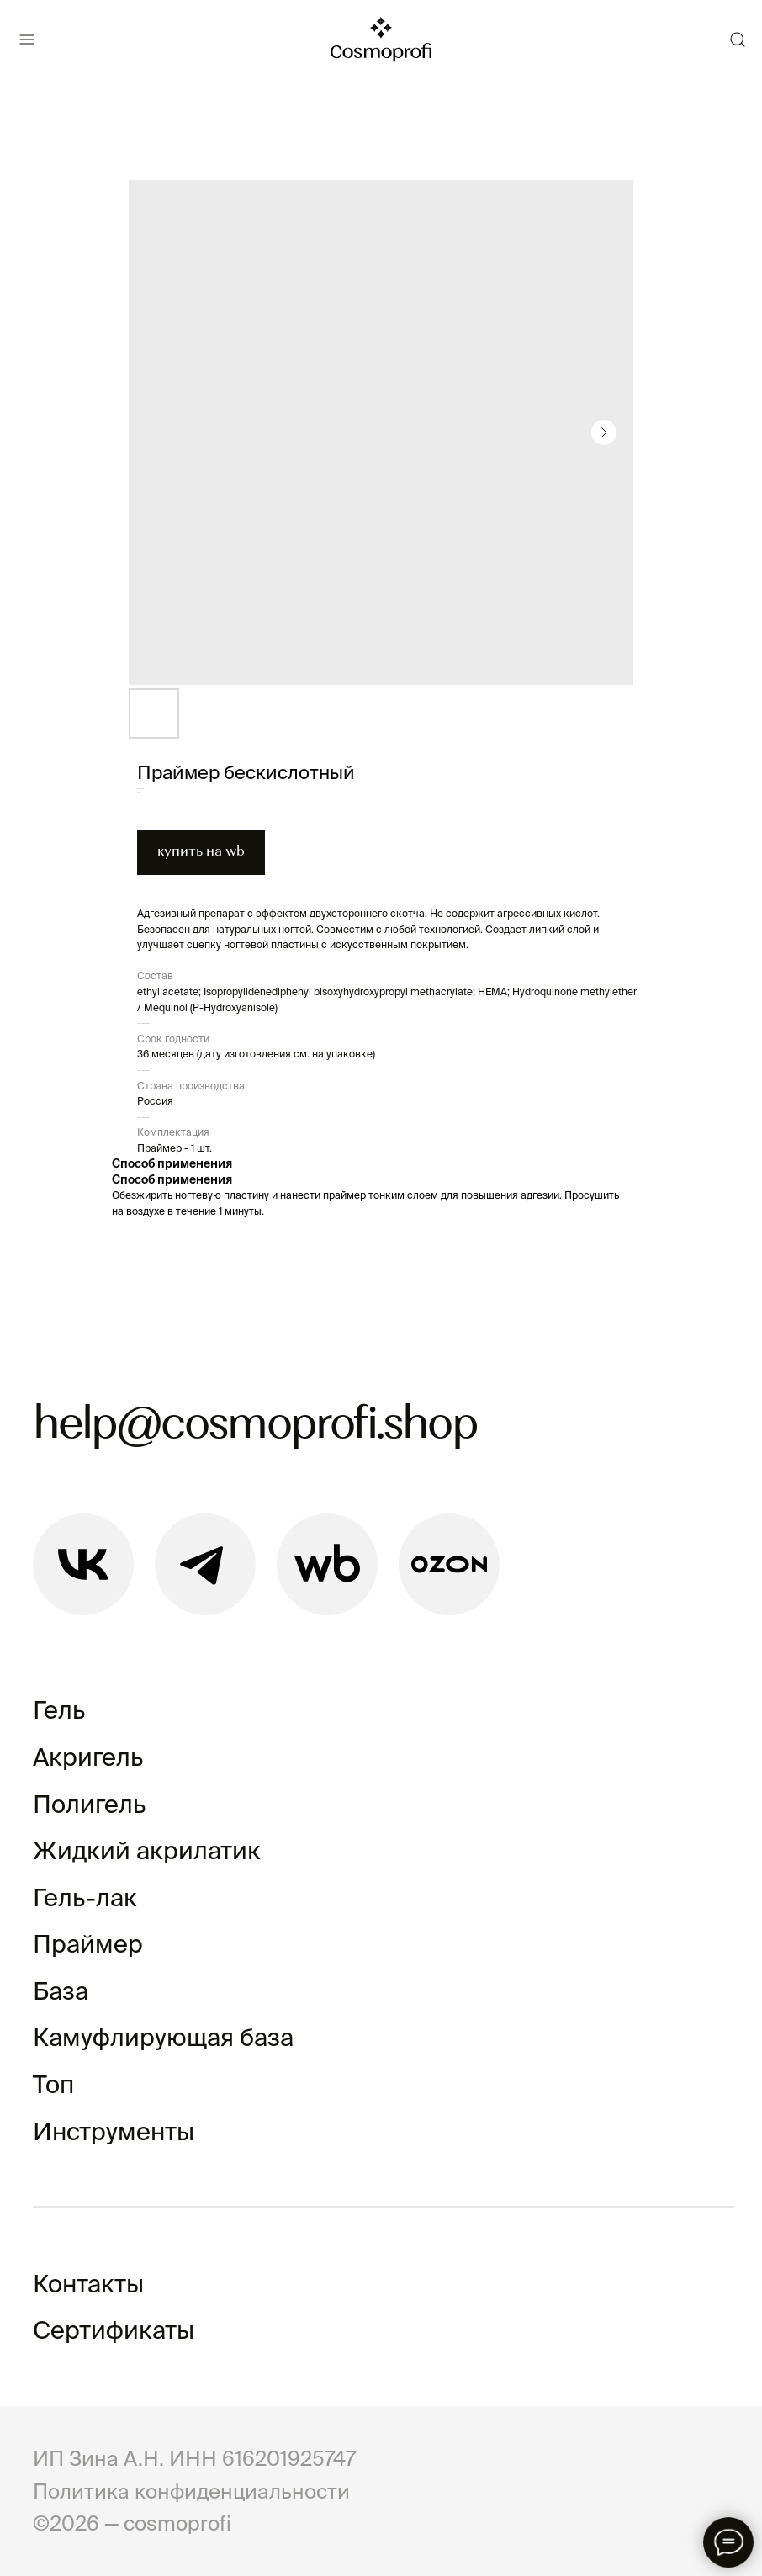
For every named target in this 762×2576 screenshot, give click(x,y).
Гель (59, 1710)
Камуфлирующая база (163, 2037)
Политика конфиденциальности (191, 2491)
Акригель (88, 1757)
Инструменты (113, 2131)
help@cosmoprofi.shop (255, 1426)
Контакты (88, 2284)
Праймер (88, 1944)
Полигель (89, 1804)
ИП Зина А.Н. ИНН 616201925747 (194, 2458)
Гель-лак (85, 1897)
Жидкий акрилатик (147, 1850)
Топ (53, 2084)
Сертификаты (113, 2330)
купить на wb (201, 852)
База (60, 1991)
